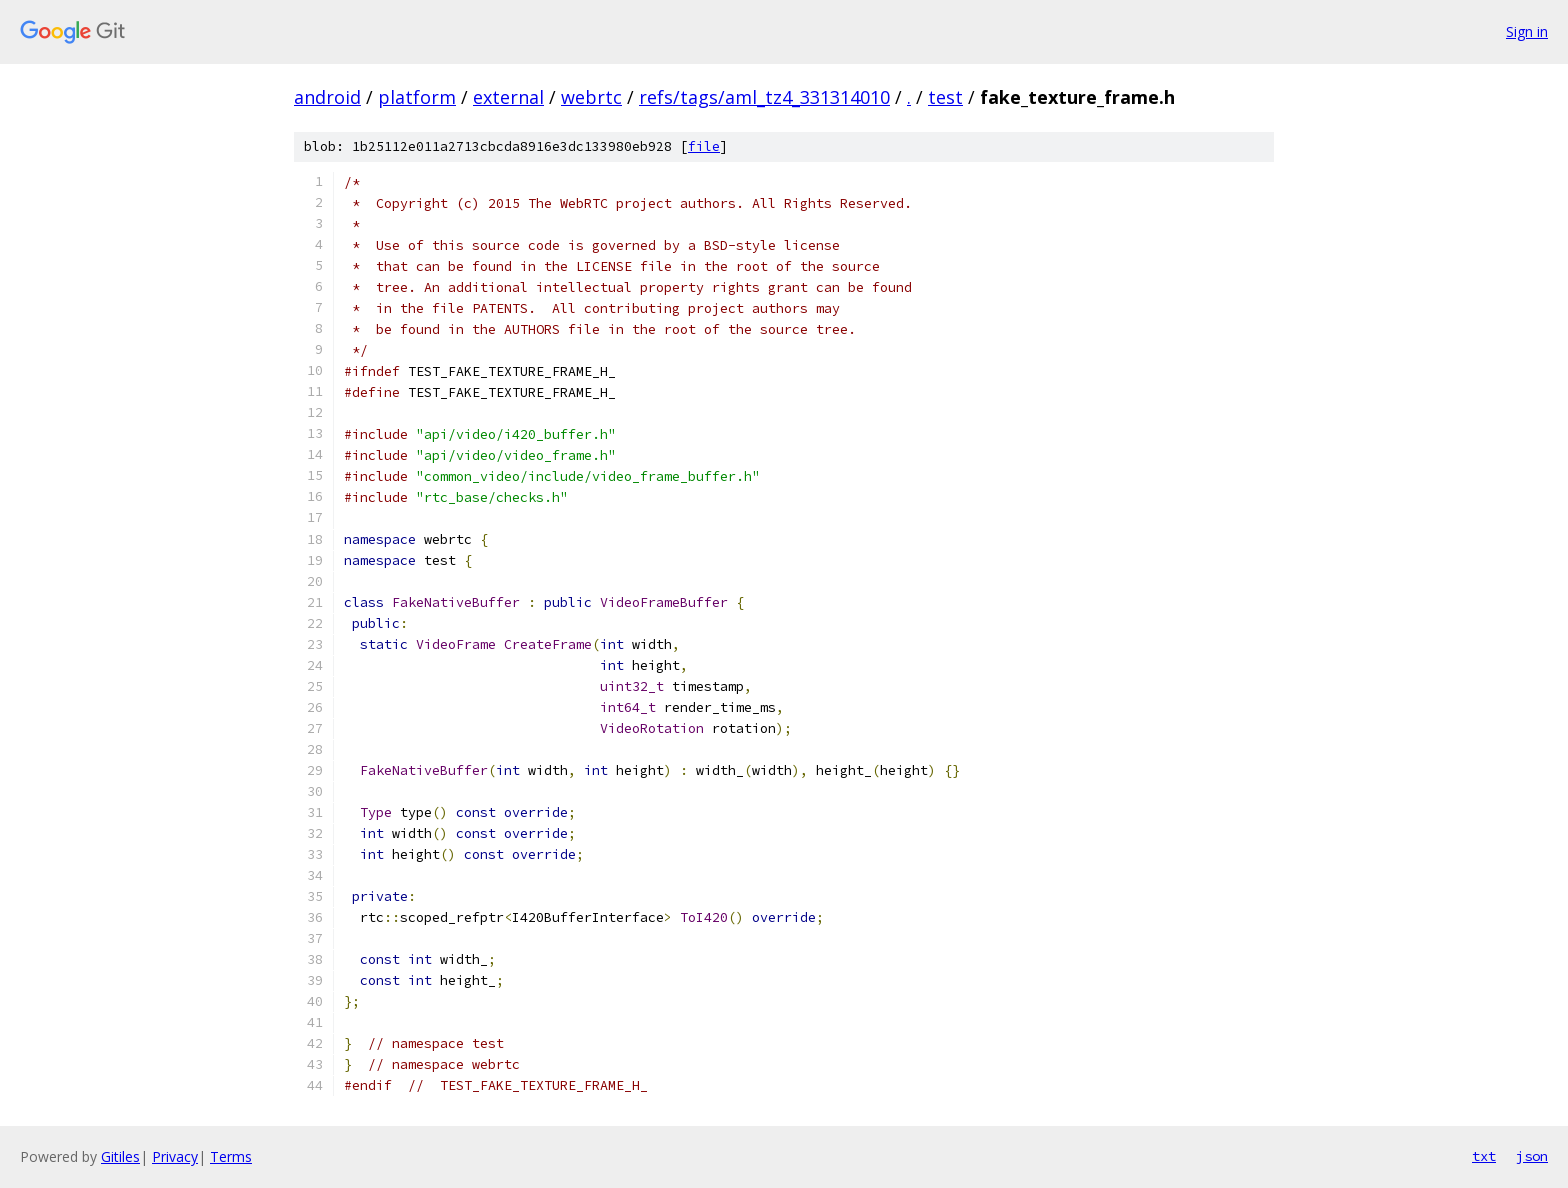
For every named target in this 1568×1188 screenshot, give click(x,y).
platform (417, 97)
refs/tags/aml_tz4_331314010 (764, 97)
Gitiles (120, 1156)
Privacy (175, 1156)
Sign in (1527, 31)
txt (1484, 1156)
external (508, 97)
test (945, 97)
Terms (231, 1156)
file (704, 146)
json (1532, 1156)
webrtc (591, 97)
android (327, 97)
